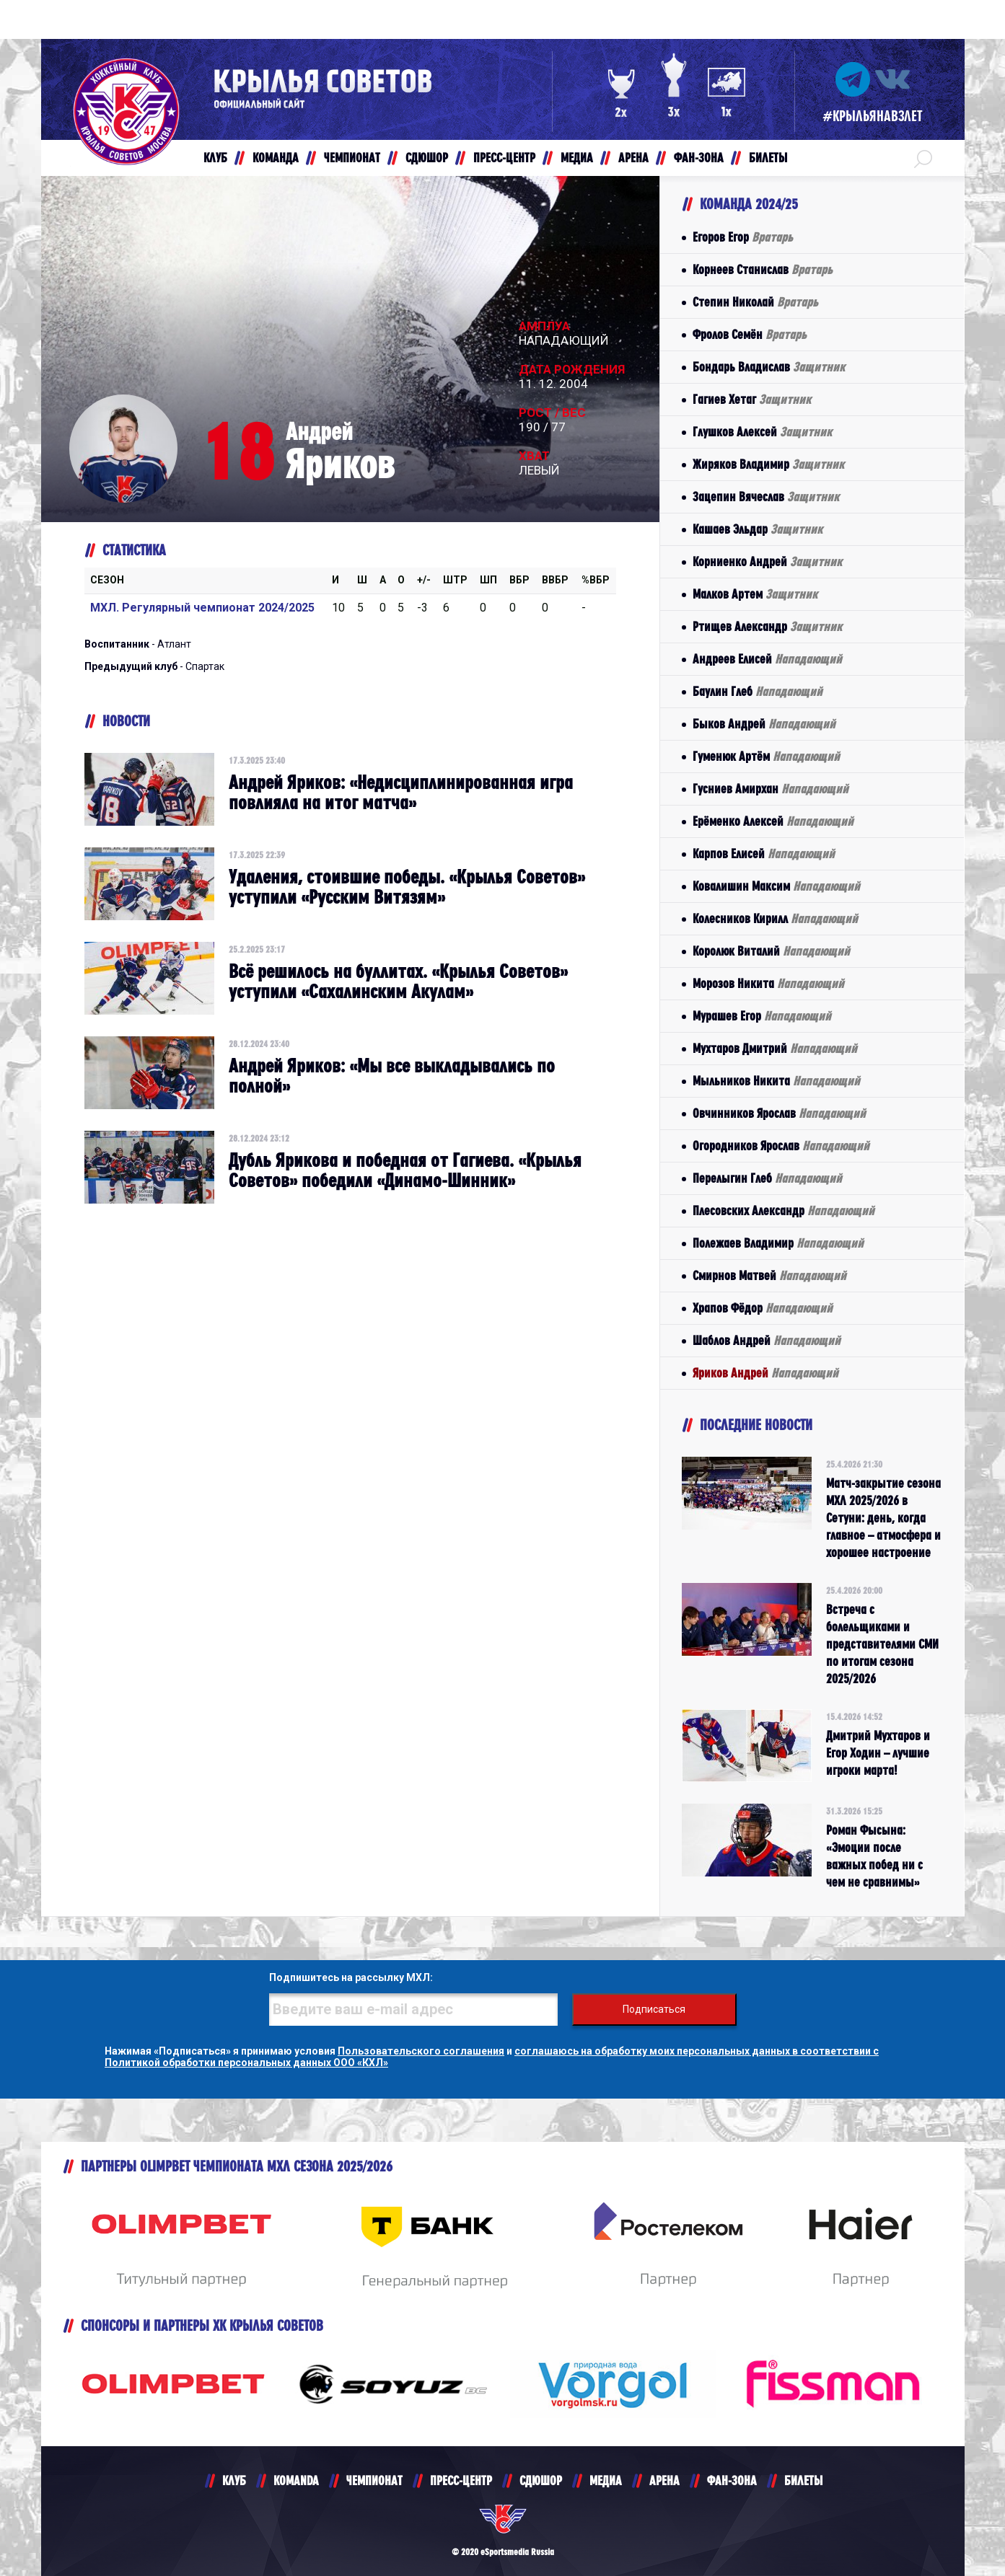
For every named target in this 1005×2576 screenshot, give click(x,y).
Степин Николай (755, 302)
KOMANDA (296, 2480)
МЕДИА (605, 2480)
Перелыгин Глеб (767, 1178)
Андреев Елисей (767, 659)
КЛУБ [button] (215, 157)
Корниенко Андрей (767, 561)
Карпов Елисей (764, 853)
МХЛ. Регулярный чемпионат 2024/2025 (202, 607)
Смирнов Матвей (769, 1275)
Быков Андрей (764, 724)
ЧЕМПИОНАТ (374, 2480)
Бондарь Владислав (769, 367)
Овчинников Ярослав (779, 1113)
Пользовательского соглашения (421, 2051)
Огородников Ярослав (781, 1145)
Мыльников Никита (776, 1081)
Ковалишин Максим (776, 886)
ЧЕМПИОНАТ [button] (352, 157)
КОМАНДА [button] (276, 157)
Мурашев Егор (762, 1016)
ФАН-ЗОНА (732, 2480)
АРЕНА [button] (633, 157)
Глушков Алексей (762, 431)
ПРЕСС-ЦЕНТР (461, 2480)
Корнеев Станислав (763, 269)
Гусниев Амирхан (770, 788)
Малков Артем (755, 594)
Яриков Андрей (765, 1373)
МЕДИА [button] (577, 157)
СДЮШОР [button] (426, 157)
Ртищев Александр (767, 626)
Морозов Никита (768, 983)
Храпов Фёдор (763, 1308)
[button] (923, 158)
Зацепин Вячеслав (766, 496)
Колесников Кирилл (775, 918)
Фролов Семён (750, 334)
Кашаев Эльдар (757, 529)
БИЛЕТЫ (803, 2480)
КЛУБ (234, 2480)
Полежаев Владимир (778, 1243)
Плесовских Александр (783, 1210)
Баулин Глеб (757, 691)
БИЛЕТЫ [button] (768, 157)
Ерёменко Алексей (773, 821)
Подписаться (654, 2009)
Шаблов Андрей (767, 1340)
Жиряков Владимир (768, 464)
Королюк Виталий (771, 951)
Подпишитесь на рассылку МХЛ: (351, 1977)
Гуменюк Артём (766, 756)
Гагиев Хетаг (752, 399)
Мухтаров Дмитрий (775, 1048)
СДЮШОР (540, 2480)
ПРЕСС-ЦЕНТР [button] (504, 157)
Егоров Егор (743, 237)
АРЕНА (664, 2480)
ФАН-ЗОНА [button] (699, 157)
